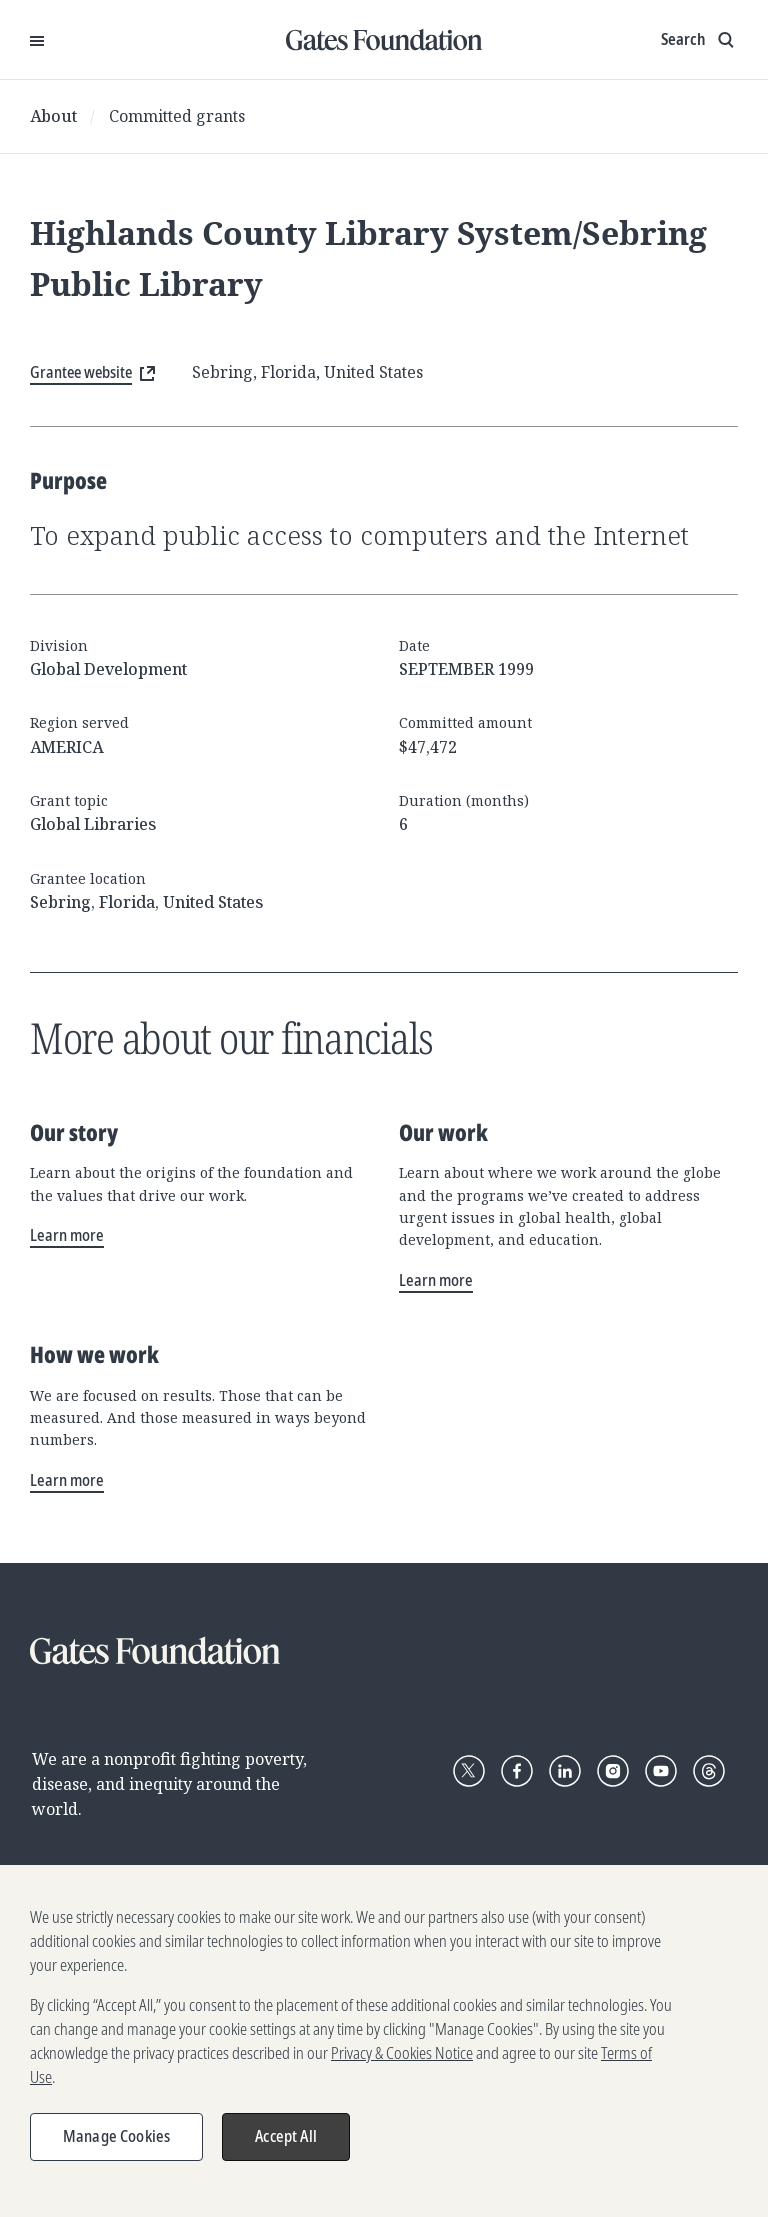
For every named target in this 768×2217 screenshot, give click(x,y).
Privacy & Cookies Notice (402, 2061)
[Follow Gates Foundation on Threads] (709, 1771)
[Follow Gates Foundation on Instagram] (613, 1771)
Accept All (286, 2144)
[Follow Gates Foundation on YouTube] (661, 1771)
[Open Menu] (37, 40)
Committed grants (177, 116)
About (53, 116)
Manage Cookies (116, 2144)
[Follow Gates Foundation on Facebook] (517, 1771)
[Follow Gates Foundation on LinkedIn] (565, 1771)
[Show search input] (699, 40)
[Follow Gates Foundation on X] (469, 1771)
